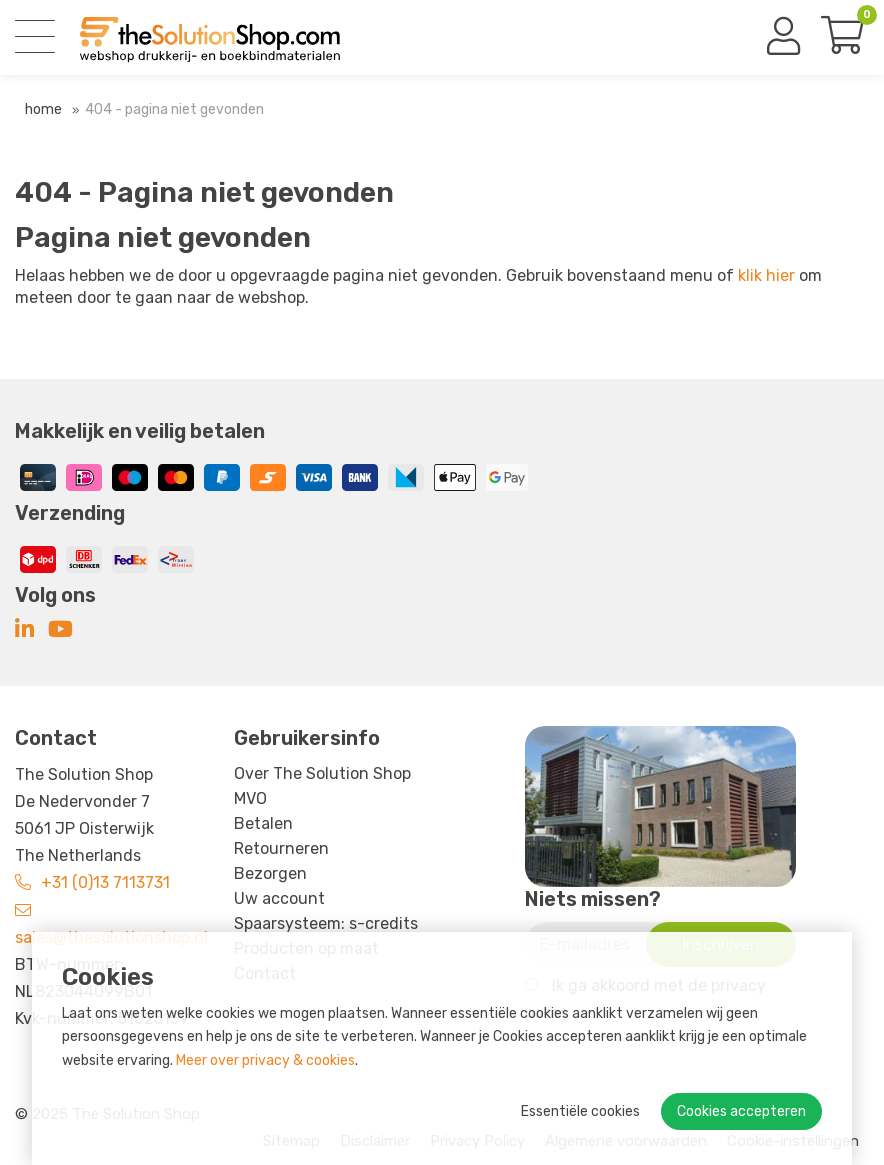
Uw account (279, 898)
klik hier (766, 275)
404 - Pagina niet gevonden (174, 109)
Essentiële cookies (580, 1111)
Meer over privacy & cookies (265, 1060)
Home (43, 109)
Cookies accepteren (741, 1111)
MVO (250, 798)
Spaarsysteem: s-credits (326, 923)
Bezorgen (270, 873)
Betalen (263, 823)
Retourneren (281, 848)
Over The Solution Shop (322, 773)
